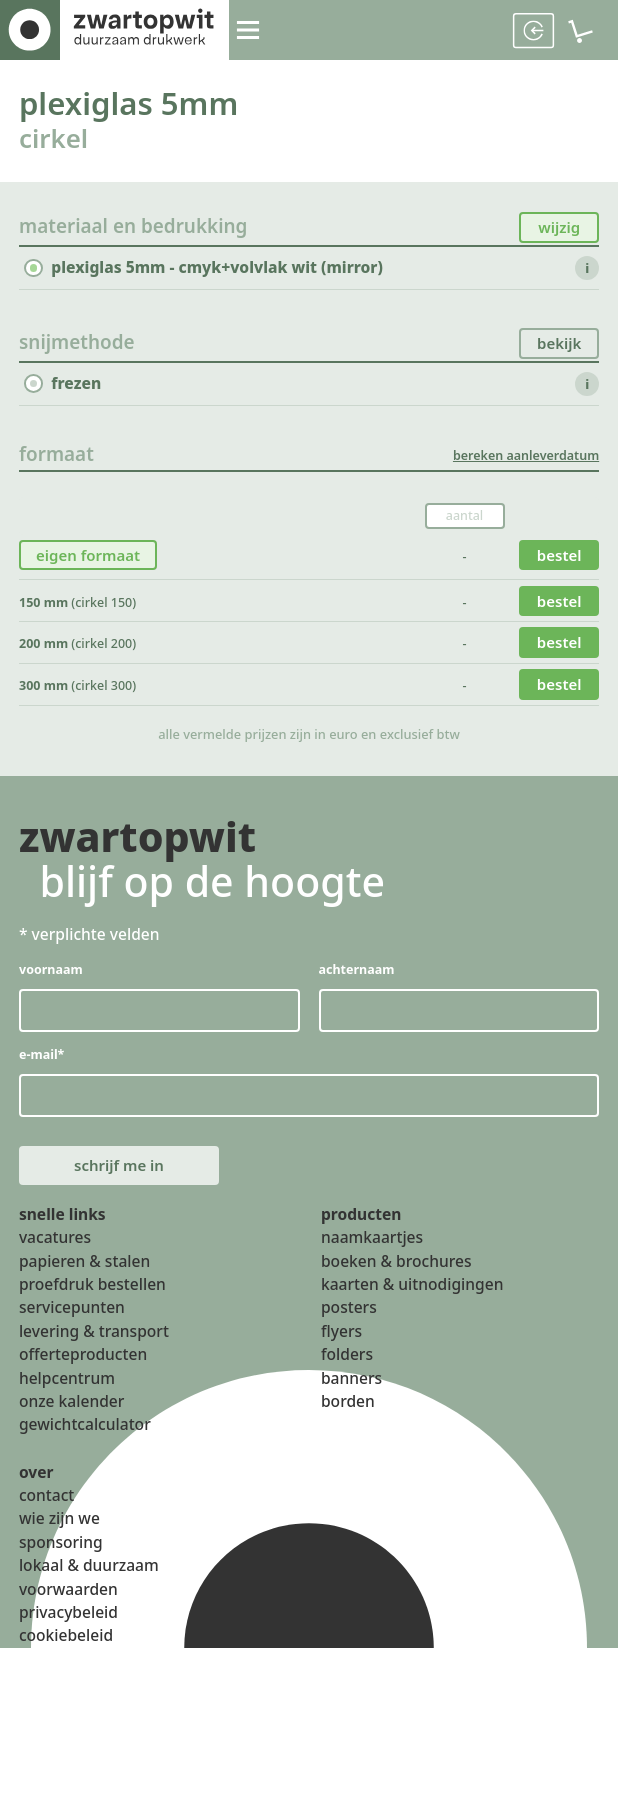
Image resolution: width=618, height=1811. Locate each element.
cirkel (56, 141)
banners (351, 1397)
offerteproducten (83, 1373)
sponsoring (61, 1561)
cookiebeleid (66, 1655)
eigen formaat (90, 561)
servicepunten (72, 1327)
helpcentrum (67, 1397)
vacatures (55, 1256)
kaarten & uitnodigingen (412, 1303)
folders (347, 1373)
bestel (559, 561)
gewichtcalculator (85, 1444)
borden (348, 1420)
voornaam (51, 979)
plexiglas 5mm (138, 104)
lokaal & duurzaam (89, 1584)
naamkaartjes (372, 1256)
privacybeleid (68, 1631)
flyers (341, 1350)
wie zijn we (59, 1538)
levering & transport (94, 1350)
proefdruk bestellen (92, 1303)
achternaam (357, 979)
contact (46, 1514)
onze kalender (71, 1420)
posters (349, 1327)
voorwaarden (68, 1608)
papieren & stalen (84, 1280)
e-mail (42, 1066)
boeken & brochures (396, 1280)
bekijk (559, 348)
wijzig (558, 231)
